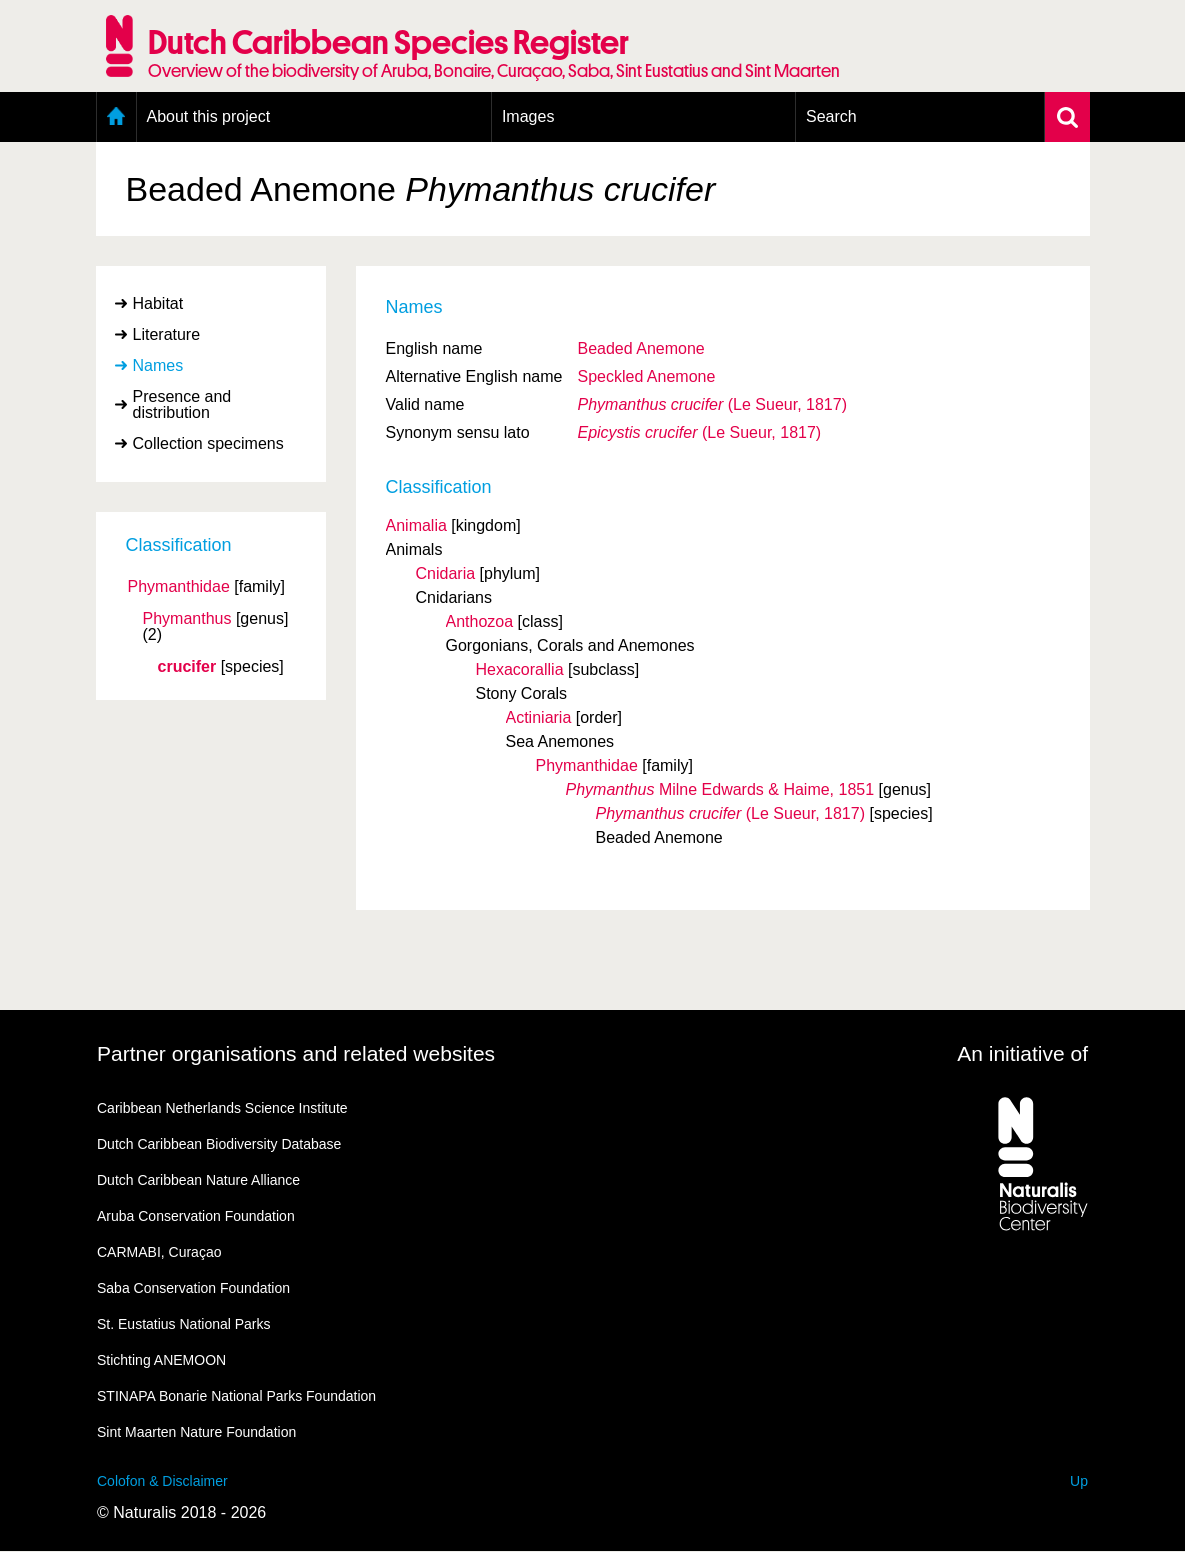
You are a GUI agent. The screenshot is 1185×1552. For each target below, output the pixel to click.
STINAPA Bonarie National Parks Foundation (236, 1396)
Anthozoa (480, 621)
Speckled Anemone (646, 376)
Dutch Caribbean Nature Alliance (198, 1180)
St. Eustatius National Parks (184, 1324)
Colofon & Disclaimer (162, 1481)
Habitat (158, 303)
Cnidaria (446, 573)
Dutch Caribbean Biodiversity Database (219, 1144)
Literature (167, 334)
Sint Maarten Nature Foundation (196, 1432)
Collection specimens (208, 443)
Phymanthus (187, 619)
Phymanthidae (179, 587)
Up (1079, 1481)
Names (158, 365)
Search (831, 116)
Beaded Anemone (640, 348)
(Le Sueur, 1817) (711, 404)
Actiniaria (539, 717)
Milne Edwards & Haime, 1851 (720, 789)
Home (116, 117)
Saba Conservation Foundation (193, 1288)
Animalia (416, 525)
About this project (209, 116)
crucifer (187, 667)
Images (528, 116)
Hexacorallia (520, 669)
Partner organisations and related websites (296, 1053)
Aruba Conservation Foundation (196, 1216)
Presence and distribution (182, 404)
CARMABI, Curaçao (159, 1252)
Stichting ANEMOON (161, 1360)
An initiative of (1022, 1053)
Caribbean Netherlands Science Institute (222, 1108)
